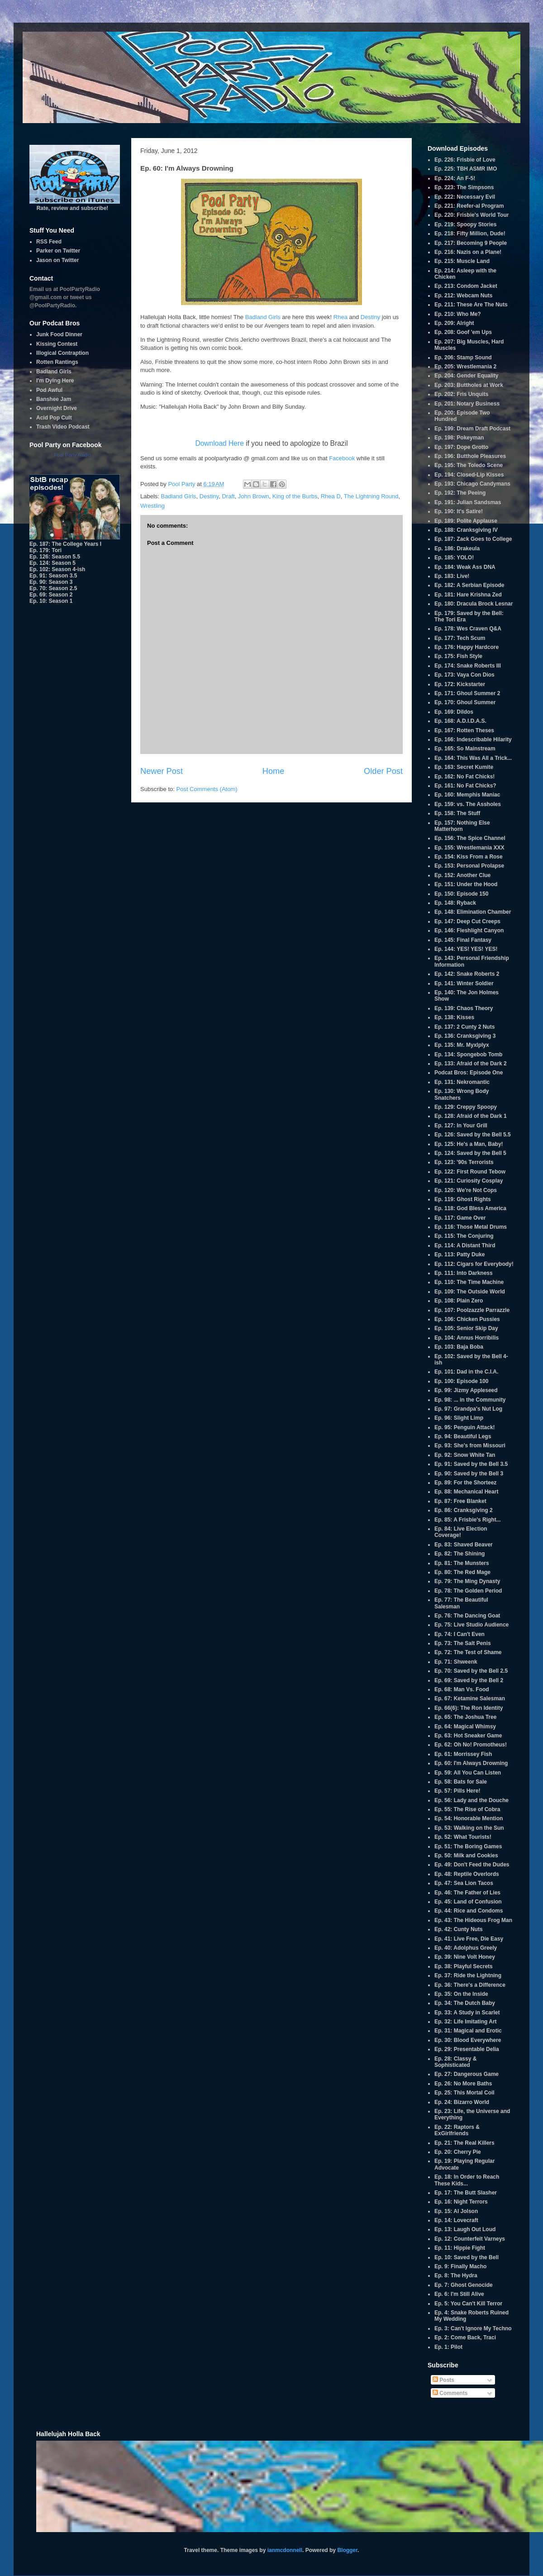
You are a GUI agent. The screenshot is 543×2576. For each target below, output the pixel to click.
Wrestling (152, 505)
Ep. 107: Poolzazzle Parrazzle (472, 1310)
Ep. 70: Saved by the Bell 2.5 (471, 1671)
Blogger (347, 2550)
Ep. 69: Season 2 (50, 595)
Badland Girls (263, 317)
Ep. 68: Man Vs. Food (461, 1689)
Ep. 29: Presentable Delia (466, 2049)
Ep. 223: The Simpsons (464, 187)
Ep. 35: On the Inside (461, 1994)
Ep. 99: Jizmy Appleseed (466, 1390)
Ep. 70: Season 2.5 (53, 588)
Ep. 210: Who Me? (457, 314)
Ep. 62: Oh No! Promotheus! (470, 1744)
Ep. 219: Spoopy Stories (465, 224)
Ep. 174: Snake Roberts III (467, 666)
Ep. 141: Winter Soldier (464, 983)
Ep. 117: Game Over (460, 1218)
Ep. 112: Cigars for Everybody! (474, 1264)
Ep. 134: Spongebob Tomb (468, 1054)
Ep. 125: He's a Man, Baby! (468, 1144)
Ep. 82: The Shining (459, 1553)
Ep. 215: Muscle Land (462, 261)
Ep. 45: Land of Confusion (468, 1902)
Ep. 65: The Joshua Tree (465, 1717)
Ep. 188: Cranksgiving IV (466, 530)
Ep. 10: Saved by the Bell (466, 2257)
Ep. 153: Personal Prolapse (469, 866)
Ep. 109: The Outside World (469, 1291)
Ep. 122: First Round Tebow (469, 1172)
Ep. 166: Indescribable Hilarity (473, 739)
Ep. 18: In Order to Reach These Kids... (466, 2180)
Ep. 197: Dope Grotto (461, 447)
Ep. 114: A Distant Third (464, 1245)
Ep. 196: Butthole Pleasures (470, 456)
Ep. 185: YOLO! (454, 557)
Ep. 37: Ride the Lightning (467, 1975)
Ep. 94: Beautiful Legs (462, 1436)
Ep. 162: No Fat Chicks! (464, 776)
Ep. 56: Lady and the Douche (471, 1800)
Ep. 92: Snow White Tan (464, 1455)
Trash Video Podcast (63, 427)
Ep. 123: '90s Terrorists (464, 1162)
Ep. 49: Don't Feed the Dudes (472, 1864)
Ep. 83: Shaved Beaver (463, 1544)
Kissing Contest (56, 344)
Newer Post (161, 771)
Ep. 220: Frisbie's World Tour (471, 215)
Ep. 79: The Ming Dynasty (467, 1581)
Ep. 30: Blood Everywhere (467, 2040)
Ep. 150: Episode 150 (461, 894)
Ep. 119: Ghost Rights (462, 1199)
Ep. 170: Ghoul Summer (464, 702)
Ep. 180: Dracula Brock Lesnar (473, 604)
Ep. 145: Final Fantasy (462, 940)
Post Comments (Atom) (207, 789)
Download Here (219, 443)
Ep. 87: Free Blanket (460, 1501)
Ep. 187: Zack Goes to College (473, 539)
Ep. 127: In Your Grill (460, 1125)
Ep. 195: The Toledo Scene (468, 465)
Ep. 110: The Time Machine (469, 1282)
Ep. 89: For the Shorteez (465, 1482)
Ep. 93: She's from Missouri (469, 1445)
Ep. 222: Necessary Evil (464, 197)
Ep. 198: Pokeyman (459, 437)
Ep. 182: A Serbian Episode (469, 585)
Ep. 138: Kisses (454, 1017)
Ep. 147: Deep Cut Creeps (467, 921)
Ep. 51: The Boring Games (468, 1846)
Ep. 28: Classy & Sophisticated (455, 2062)
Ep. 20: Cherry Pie (457, 2152)
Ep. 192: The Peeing (460, 493)
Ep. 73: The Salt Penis (462, 1643)
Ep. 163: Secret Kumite (463, 767)
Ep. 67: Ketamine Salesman (469, 1698)
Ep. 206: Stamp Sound (463, 357)
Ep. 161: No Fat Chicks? (465, 785)
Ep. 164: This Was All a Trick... (473, 758)
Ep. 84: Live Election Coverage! (460, 1532)
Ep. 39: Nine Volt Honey (464, 1957)
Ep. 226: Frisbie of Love (464, 160)
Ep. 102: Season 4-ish (57, 569)
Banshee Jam (53, 399)
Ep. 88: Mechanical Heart (466, 1491)
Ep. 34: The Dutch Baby (464, 2003)
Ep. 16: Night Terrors (461, 2202)
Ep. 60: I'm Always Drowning (471, 1763)
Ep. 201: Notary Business (467, 404)
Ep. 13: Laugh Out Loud (464, 2229)
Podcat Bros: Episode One (468, 1072)
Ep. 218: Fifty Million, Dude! (469, 233)
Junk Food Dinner (59, 334)
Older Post (383, 771)
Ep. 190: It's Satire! (458, 511)
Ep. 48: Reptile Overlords (466, 1874)
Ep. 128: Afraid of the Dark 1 (470, 1116)
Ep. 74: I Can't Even (459, 1634)
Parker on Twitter (58, 251)
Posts (443, 2380)
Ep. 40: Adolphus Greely (465, 1948)
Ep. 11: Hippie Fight (459, 2248)
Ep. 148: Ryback (455, 903)
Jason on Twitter (57, 260)
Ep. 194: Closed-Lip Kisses (469, 475)
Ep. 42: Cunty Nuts (458, 1929)
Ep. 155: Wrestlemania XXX (469, 847)
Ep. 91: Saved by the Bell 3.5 (471, 1464)
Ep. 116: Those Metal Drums (470, 1227)
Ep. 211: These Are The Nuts (471, 304)
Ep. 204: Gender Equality (466, 375)
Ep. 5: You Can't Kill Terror (468, 2303)
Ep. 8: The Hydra (455, 2275)
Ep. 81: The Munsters (461, 1563)
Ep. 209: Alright (454, 323)
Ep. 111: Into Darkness (463, 1273)
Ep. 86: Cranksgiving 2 (463, 1510)
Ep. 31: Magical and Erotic (468, 2030)
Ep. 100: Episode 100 (461, 1381)
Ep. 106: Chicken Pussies (467, 1319)
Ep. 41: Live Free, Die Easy (468, 1939)
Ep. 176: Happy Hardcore (466, 647)
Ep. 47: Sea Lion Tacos (463, 1883)
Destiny (370, 317)
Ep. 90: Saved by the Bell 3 (468, 1473)
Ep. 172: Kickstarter (459, 684)
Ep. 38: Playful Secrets (463, 1966)
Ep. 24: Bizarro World (461, 2102)
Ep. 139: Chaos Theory (463, 1008)
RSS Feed (49, 242)
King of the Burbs (295, 496)
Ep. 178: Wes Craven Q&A (467, 628)
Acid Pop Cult (54, 418)
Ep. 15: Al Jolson (456, 2211)
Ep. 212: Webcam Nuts (463, 295)
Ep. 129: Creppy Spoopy (465, 1107)
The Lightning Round (371, 496)
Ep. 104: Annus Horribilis (466, 1338)
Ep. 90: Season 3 (50, 582)
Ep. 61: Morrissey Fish (463, 1754)
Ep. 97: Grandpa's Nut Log (468, 1409)
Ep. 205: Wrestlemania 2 (465, 366)
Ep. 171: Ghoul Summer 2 (467, 693)
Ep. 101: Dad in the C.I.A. (466, 1372)
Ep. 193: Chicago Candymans (472, 484)
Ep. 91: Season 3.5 (53, 575)
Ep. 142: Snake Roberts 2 (466, 974)
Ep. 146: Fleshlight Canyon (469, 930)
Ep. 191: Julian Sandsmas (467, 502)
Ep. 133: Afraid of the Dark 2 (470, 1063)
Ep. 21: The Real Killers (464, 2143)
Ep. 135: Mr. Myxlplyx (461, 1045)
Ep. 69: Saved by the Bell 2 (468, 1680)
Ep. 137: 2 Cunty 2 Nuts (464, 1027)
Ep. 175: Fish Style (458, 656)
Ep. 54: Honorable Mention (468, 1818)
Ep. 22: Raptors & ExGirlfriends (457, 2130)
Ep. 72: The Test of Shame (467, 1652)
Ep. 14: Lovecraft (456, 2220)
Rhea (340, 317)
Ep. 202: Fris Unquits (461, 394)
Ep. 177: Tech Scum (459, 638)
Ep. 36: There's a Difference (469, 1985)
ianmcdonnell (284, 2550)
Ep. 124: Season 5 (52, 563)
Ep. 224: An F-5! (454, 178)
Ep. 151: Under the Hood (465, 884)
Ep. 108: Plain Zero (458, 1301)
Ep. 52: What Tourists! (462, 1837)
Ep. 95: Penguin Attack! (464, 1427)
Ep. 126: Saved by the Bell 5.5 (472, 1134)
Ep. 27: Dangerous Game (466, 2074)
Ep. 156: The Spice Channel (469, 838)
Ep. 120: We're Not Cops (465, 1190)
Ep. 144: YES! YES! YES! (465, 949)
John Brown (253, 496)
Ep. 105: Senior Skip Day (466, 1328)
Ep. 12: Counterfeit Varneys (469, 2239)
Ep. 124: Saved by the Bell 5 (470, 1153)
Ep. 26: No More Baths (463, 2083)
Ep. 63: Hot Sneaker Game (468, 1735)
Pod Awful (49, 390)
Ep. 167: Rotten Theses (464, 730)
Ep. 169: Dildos (453, 712)
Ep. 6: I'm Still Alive (459, 2294)
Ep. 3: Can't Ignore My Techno (473, 2328)
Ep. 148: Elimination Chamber (472, 912)
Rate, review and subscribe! (74, 205)
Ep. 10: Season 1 (50, 601)
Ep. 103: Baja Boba (458, 1347)
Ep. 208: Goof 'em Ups (463, 332)
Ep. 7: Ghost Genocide (463, 2285)
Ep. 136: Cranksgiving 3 (464, 1036)
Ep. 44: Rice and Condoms (468, 1911)
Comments (450, 2393)
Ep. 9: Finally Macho (460, 2266)
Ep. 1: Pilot (448, 2347)
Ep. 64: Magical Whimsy (465, 1726)
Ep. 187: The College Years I (65, 544)
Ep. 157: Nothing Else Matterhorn (462, 826)
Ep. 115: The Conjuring (464, 1236)
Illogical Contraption (62, 353)
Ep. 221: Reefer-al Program (469, 206)
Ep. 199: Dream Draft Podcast (472, 428)
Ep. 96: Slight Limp (458, 1418)
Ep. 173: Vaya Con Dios (464, 675)
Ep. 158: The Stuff (457, 813)
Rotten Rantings (57, 362)
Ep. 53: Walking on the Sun (469, 1828)
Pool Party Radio (72, 455)
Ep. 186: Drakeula (457, 548)
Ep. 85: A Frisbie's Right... (467, 1520)
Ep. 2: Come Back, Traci (465, 2337)
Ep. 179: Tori (45, 550)
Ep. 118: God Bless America (470, 1208)
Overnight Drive (56, 408)
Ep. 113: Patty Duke (459, 1254)
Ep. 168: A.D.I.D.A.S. (460, 721)
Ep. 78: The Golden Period (468, 1591)
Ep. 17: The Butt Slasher (465, 2193)
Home (273, 771)
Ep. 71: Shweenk (455, 1662)
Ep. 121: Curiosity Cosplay (468, 1181)
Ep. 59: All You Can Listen (467, 1773)
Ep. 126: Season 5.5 (54, 556)
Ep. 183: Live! (451, 576)
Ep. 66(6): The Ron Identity (468, 1708)
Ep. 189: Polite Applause (465, 521)
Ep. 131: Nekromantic (462, 1082)
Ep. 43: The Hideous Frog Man (473, 1920)
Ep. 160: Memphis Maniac (467, 795)
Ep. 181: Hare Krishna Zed (468, 595)
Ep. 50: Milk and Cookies (466, 1855)
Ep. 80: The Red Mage (462, 1572)
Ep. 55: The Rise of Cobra (467, 1809)
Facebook (342, 458)
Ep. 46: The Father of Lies (467, 1892)
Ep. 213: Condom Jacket (465, 286)
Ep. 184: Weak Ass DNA (464, 567)
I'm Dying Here (55, 380)
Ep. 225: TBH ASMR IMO (465, 169)
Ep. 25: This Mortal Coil (464, 2092)
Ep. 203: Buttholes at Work (468, 385)
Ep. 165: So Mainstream (464, 748)
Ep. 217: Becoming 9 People (470, 243)
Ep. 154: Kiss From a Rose (468, 857)
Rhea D (331, 496)
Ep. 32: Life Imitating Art (465, 2021)
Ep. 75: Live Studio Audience (471, 1625)
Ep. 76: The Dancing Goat (467, 1615)
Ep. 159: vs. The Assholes (467, 804)
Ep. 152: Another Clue (462, 875)
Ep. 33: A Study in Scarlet (467, 2012)
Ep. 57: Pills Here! (457, 1791)
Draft (228, 496)
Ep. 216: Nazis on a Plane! (467, 252)
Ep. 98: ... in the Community (469, 1400)
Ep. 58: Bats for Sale (460, 1782)
